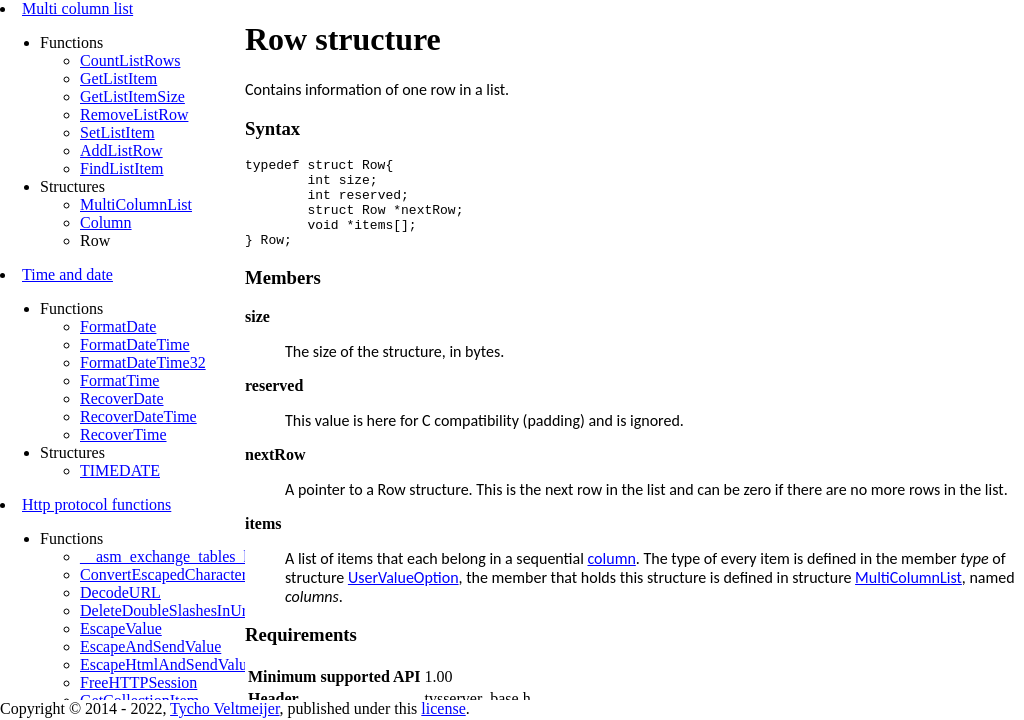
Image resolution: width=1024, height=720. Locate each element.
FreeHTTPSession (138, 682)
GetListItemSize (132, 96)
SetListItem (117, 132)
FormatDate (118, 326)
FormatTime (119, 380)
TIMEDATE (120, 470)
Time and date (67, 274)
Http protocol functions (96, 504)
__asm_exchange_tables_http (174, 556)
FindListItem (122, 168)
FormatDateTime (135, 344)
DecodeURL (120, 592)
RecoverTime (123, 434)
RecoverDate (122, 398)
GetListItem (118, 78)
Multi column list (77, 8)
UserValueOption (403, 595)
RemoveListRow (134, 114)
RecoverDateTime (138, 416)
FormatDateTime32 (143, 362)
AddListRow (121, 150)
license (443, 708)
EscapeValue (121, 628)
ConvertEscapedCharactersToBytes (193, 574)
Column (106, 222)
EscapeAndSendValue (150, 646)
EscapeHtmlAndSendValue (167, 664)
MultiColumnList (136, 204)
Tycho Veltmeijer (224, 708)
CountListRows (130, 60)
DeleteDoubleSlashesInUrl (166, 610)
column (611, 576)
